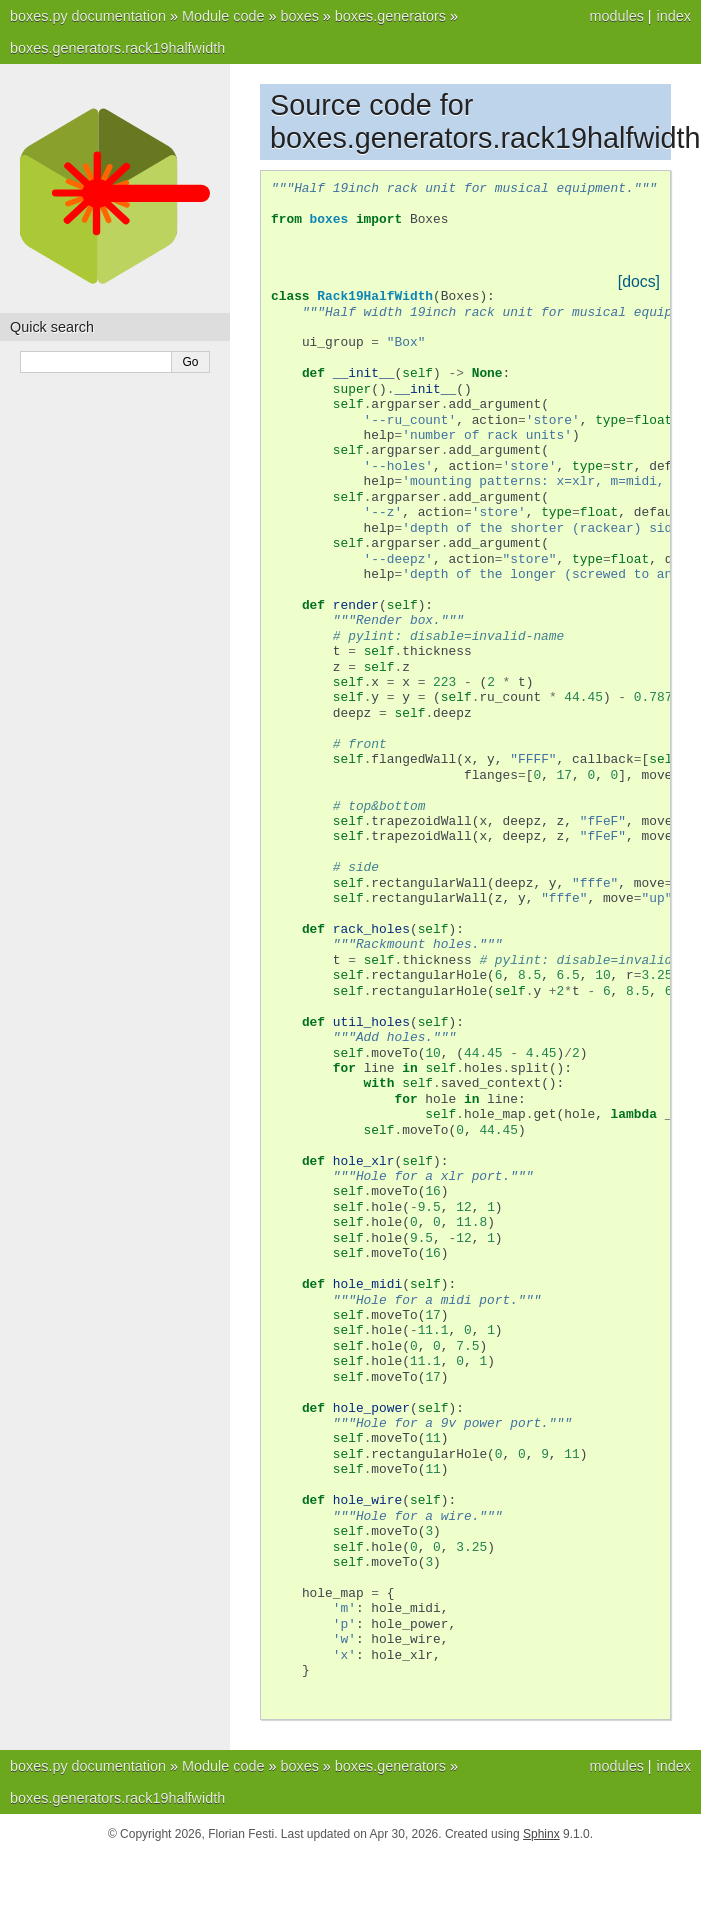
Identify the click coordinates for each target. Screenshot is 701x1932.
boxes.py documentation (88, 16)
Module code (223, 16)
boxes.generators (390, 16)
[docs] (639, 281)
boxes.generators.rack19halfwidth (117, 48)
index (674, 16)
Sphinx (541, 1834)
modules (616, 16)
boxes (299, 16)
